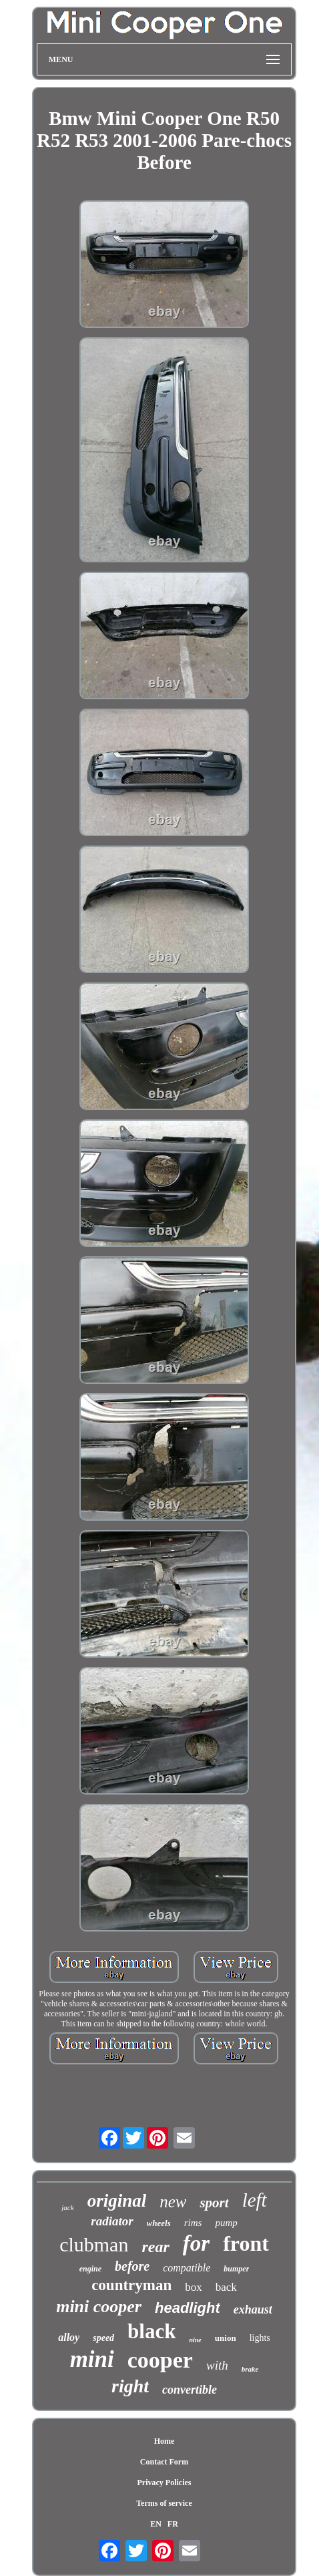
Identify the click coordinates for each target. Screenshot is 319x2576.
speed (103, 2338)
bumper (236, 2268)
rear (155, 2246)
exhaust (253, 2309)
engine (90, 2268)
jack (67, 2207)
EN (156, 2524)
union (225, 2338)
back (226, 2287)
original (117, 2201)
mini (92, 2359)
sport (214, 2203)
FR (173, 2524)
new (173, 2202)
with (217, 2365)
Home (164, 2441)
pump (226, 2222)
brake (250, 2369)
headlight (187, 2307)
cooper (160, 2360)
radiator (112, 2221)
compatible (186, 2267)
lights (260, 2338)
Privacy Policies (164, 2482)
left (254, 2200)
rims (193, 2222)
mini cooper (98, 2306)
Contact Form (164, 2461)
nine (195, 2340)
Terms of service (164, 2503)
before (132, 2266)
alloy (68, 2337)
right (130, 2386)
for (196, 2243)
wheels (159, 2223)
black (151, 2331)
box (193, 2287)
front (246, 2243)
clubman (93, 2244)
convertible (189, 2389)
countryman (131, 2285)
